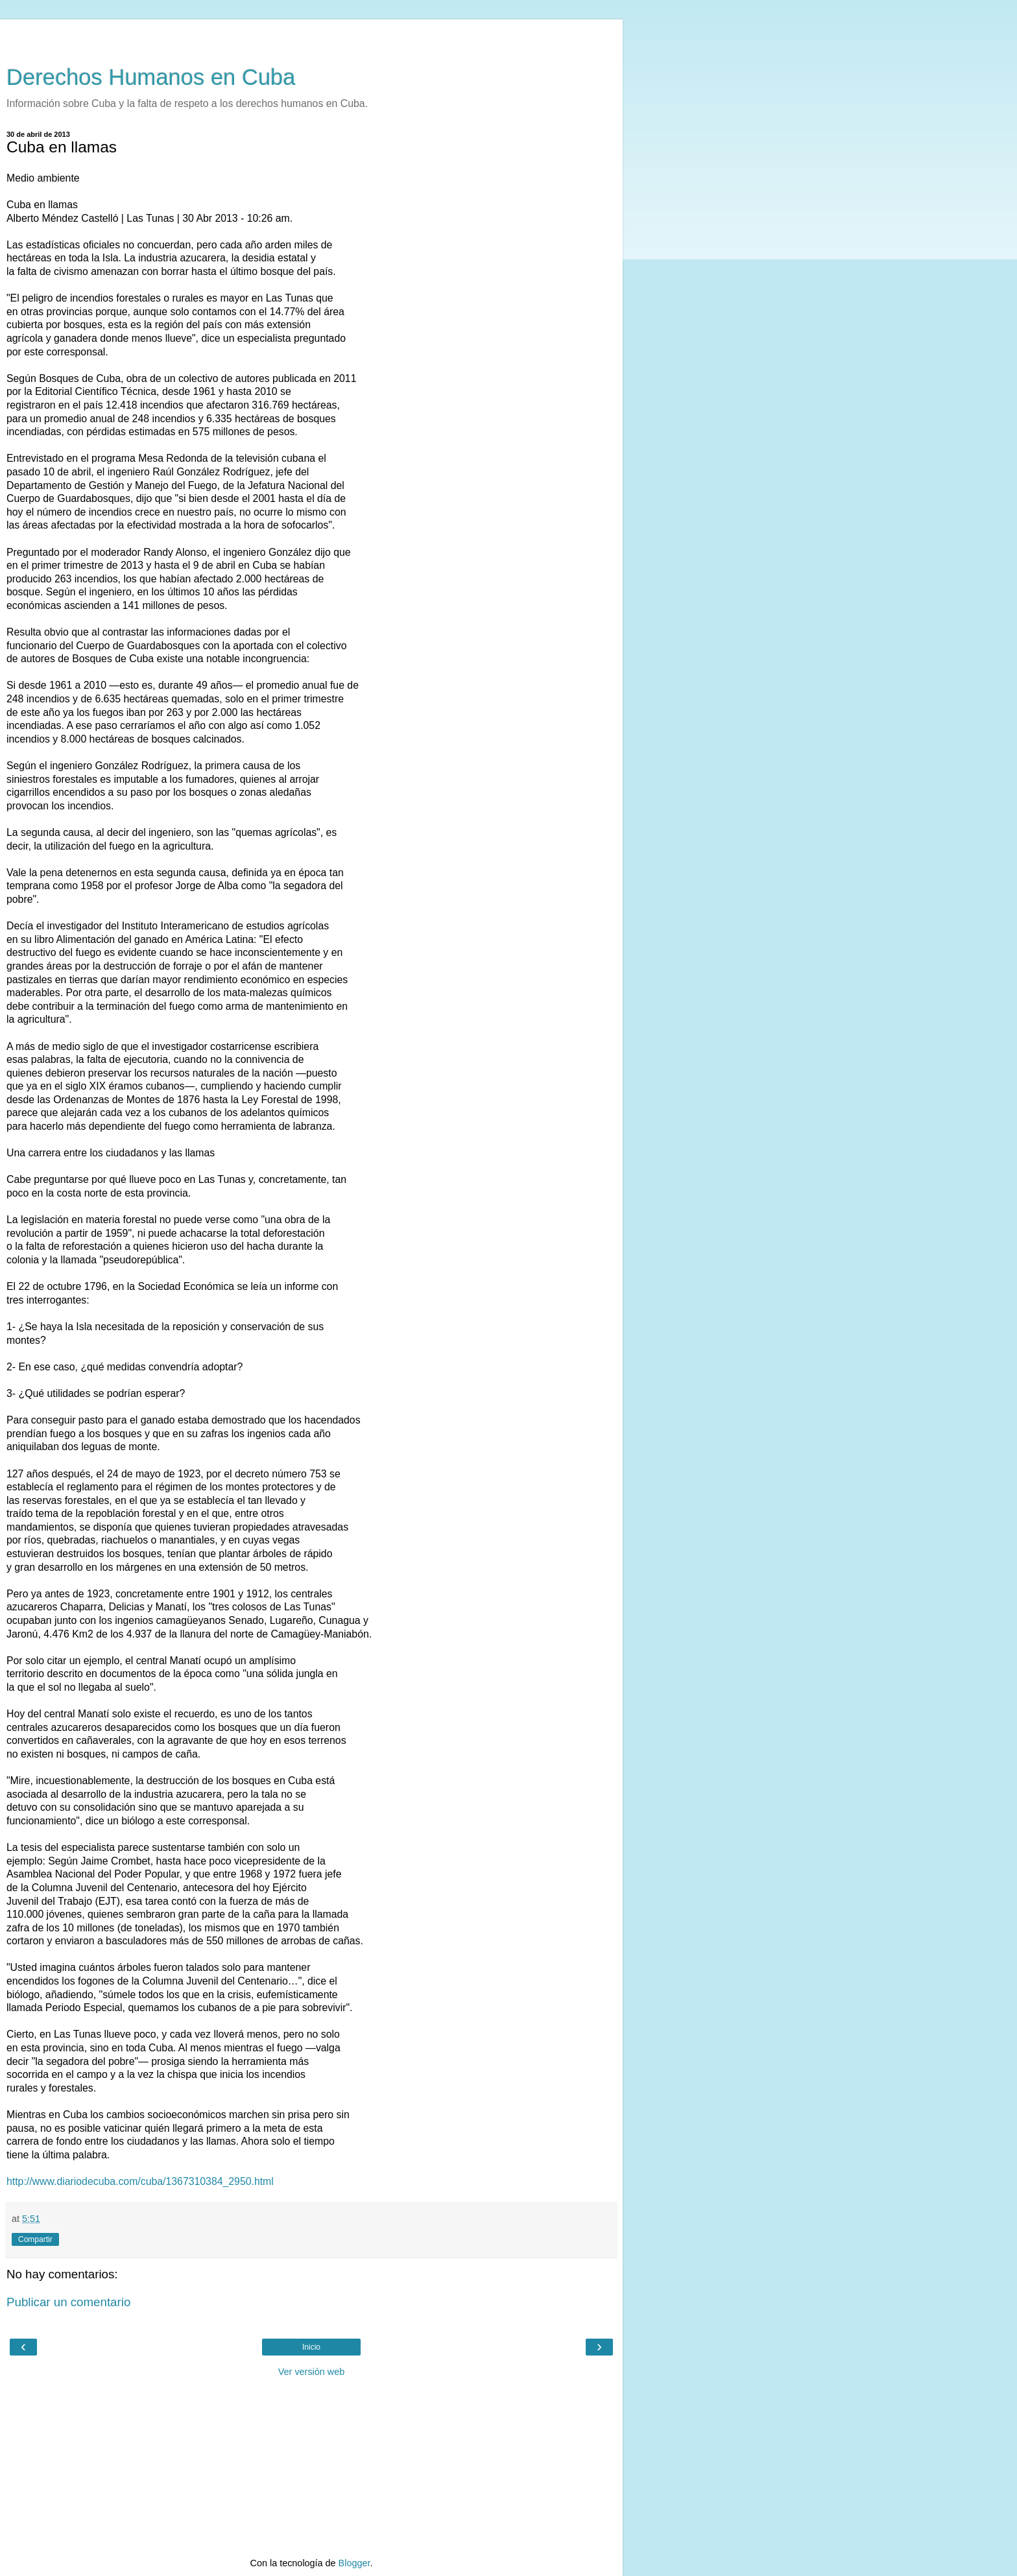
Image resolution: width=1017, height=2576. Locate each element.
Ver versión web (311, 2372)
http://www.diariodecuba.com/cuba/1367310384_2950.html (140, 2181)
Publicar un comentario (68, 2302)
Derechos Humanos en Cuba (151, 77)
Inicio (311, 2347)
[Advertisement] (311, 35)
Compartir (35, 2239)
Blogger (354, 2563)
